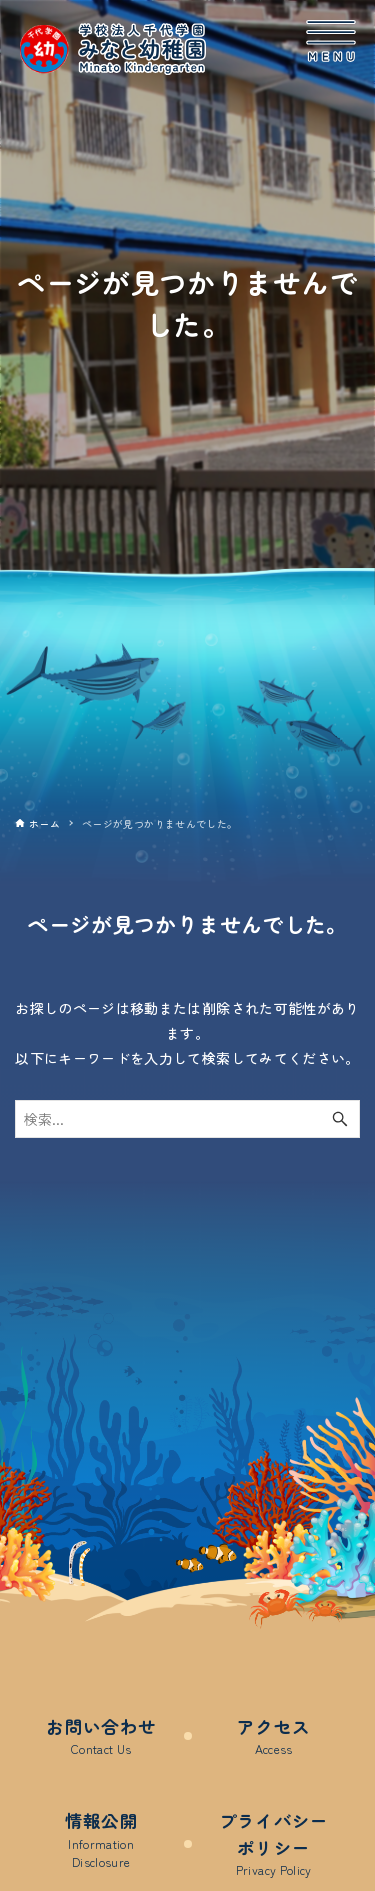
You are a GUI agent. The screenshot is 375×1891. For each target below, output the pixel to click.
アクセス (273, 1736)
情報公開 (101, 1839)
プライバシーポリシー (274, 1843)
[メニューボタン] (331, 41)
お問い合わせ (101, 1736)
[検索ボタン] (340, 1119)
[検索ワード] (187, 1119)
